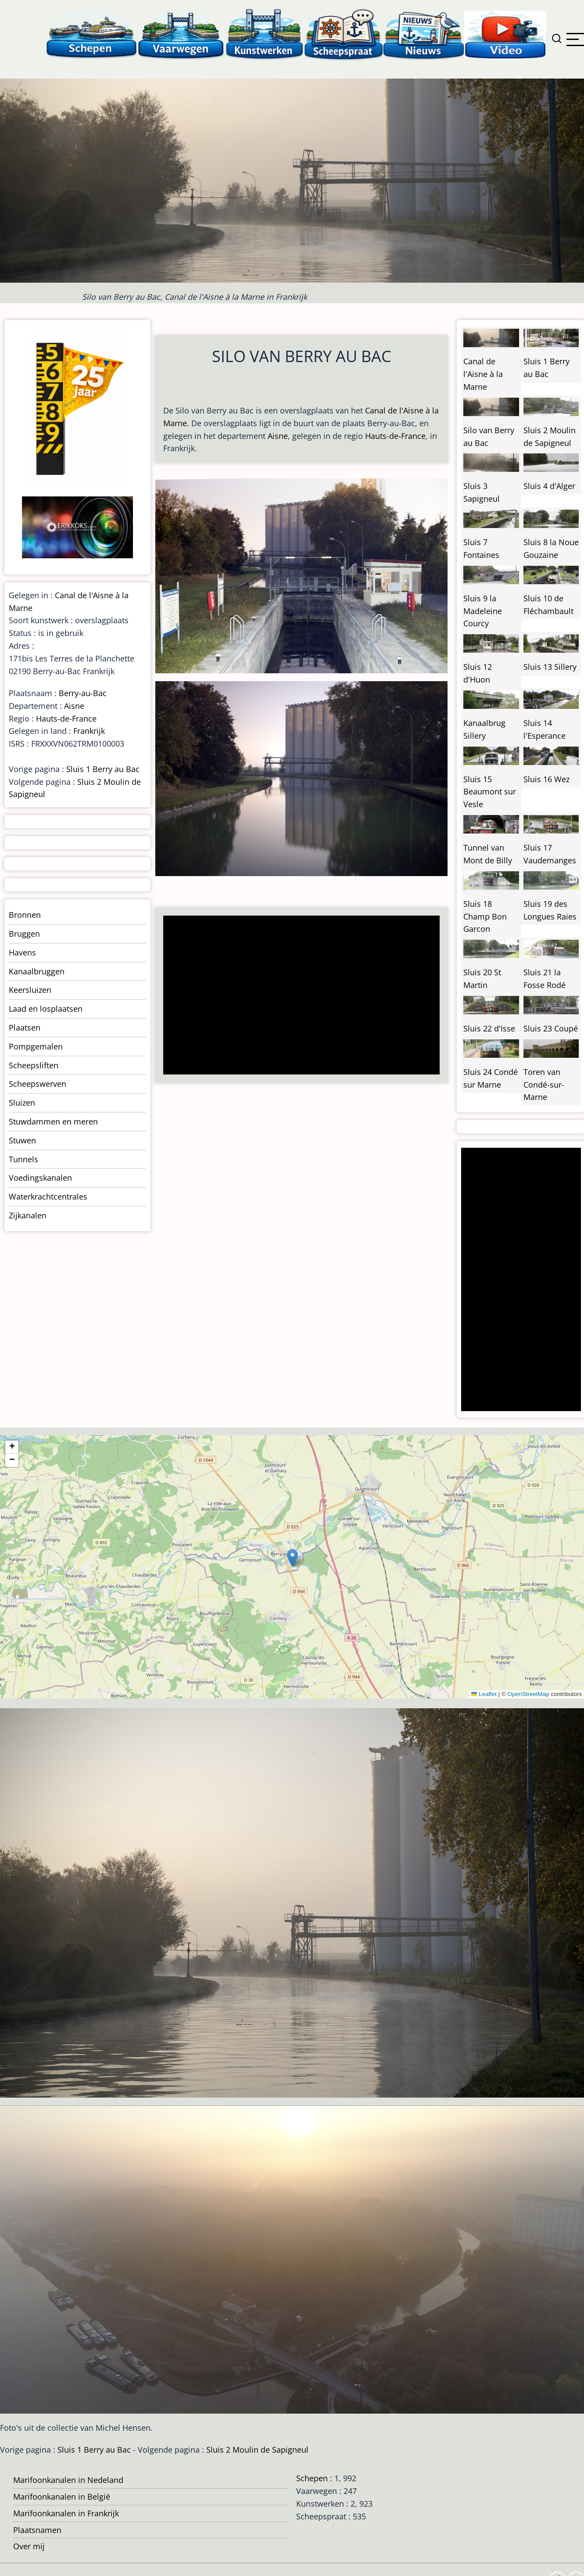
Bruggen (24, 933)
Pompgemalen (36, 1046)
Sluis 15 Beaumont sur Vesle (489, 792)
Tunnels (23, 1159)
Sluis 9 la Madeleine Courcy (482, 611)
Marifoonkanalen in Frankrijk (66, 2513)
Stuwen (22, 1140)
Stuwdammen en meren (53, 1121)
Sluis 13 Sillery (550, 666)
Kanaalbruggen (36, 971)
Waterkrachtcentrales (48, 1196)
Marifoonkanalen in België (61, 2496)
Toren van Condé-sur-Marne (543, 1085)
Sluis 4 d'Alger (549, 486)
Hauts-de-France (395, 436)
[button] (292, 1558)
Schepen (312, 2478)
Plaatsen (24, 1027)
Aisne (278, 436)
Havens (22, 952)
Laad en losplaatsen (45, 1008)
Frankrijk (89, 731)
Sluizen (22, 1102)
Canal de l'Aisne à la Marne (483, 374)
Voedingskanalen (40, 1177)
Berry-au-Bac (83, 693)
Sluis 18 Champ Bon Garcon (485, 916)
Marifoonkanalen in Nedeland (68, 2480)
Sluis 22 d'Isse (489, 1028)
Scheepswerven (37, 1083)
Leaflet (484, 1694)
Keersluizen (30, 989)
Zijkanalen (28, 1215)
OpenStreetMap (528, 1694)
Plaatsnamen (37, 2530)
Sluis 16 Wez (546, 779)
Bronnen (25, 914)
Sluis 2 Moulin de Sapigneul (257, 2449)
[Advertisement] (298, 995)
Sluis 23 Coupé (550, 1028)
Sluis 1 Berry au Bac (103, 769)
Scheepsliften (33, 1065)
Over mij (29, 2546)
